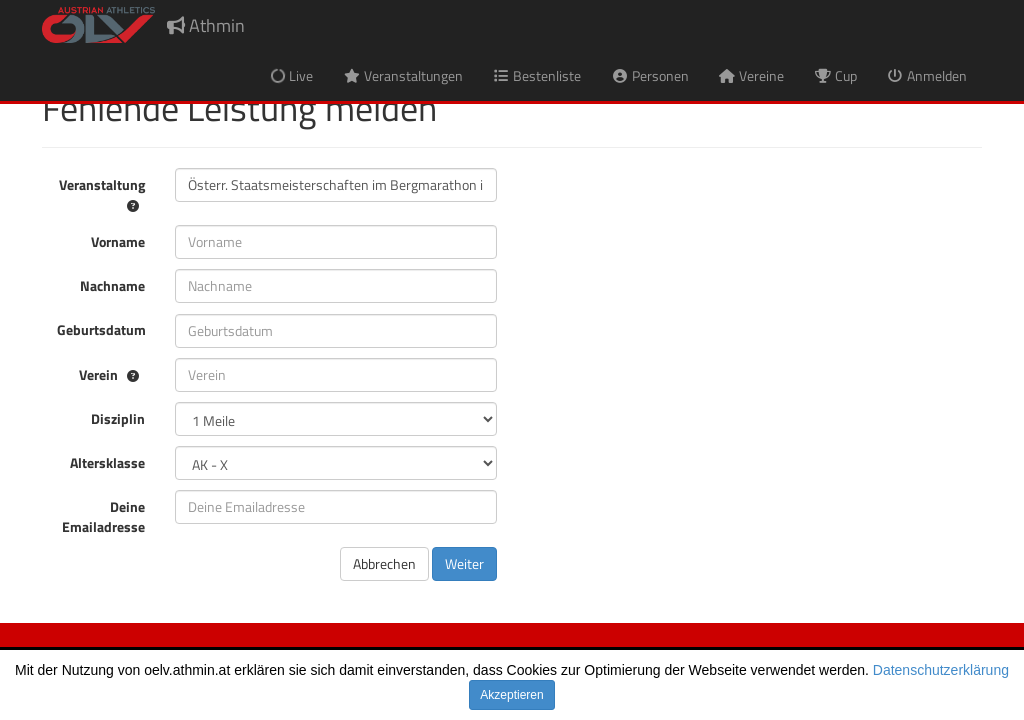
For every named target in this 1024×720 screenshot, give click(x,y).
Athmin (206, 25)
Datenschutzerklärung (941, 670)
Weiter (464, 563)
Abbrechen (384, 563)
